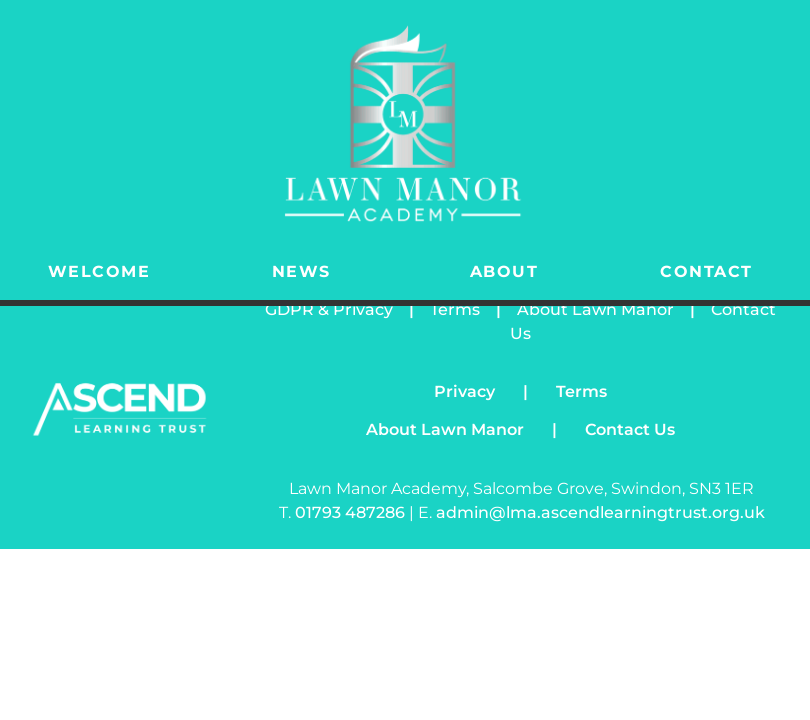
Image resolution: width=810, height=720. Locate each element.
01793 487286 (352, 512)
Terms (455, 309)
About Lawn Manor (595, 309)
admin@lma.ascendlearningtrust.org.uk (600, 512)
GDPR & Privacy (329, 309)
